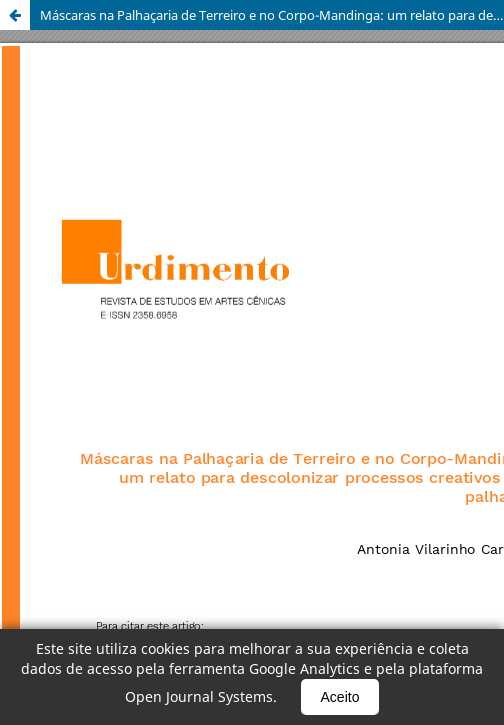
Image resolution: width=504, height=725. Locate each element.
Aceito (340, 697)
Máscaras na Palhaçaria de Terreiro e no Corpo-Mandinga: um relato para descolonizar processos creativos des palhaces (272, 15)
